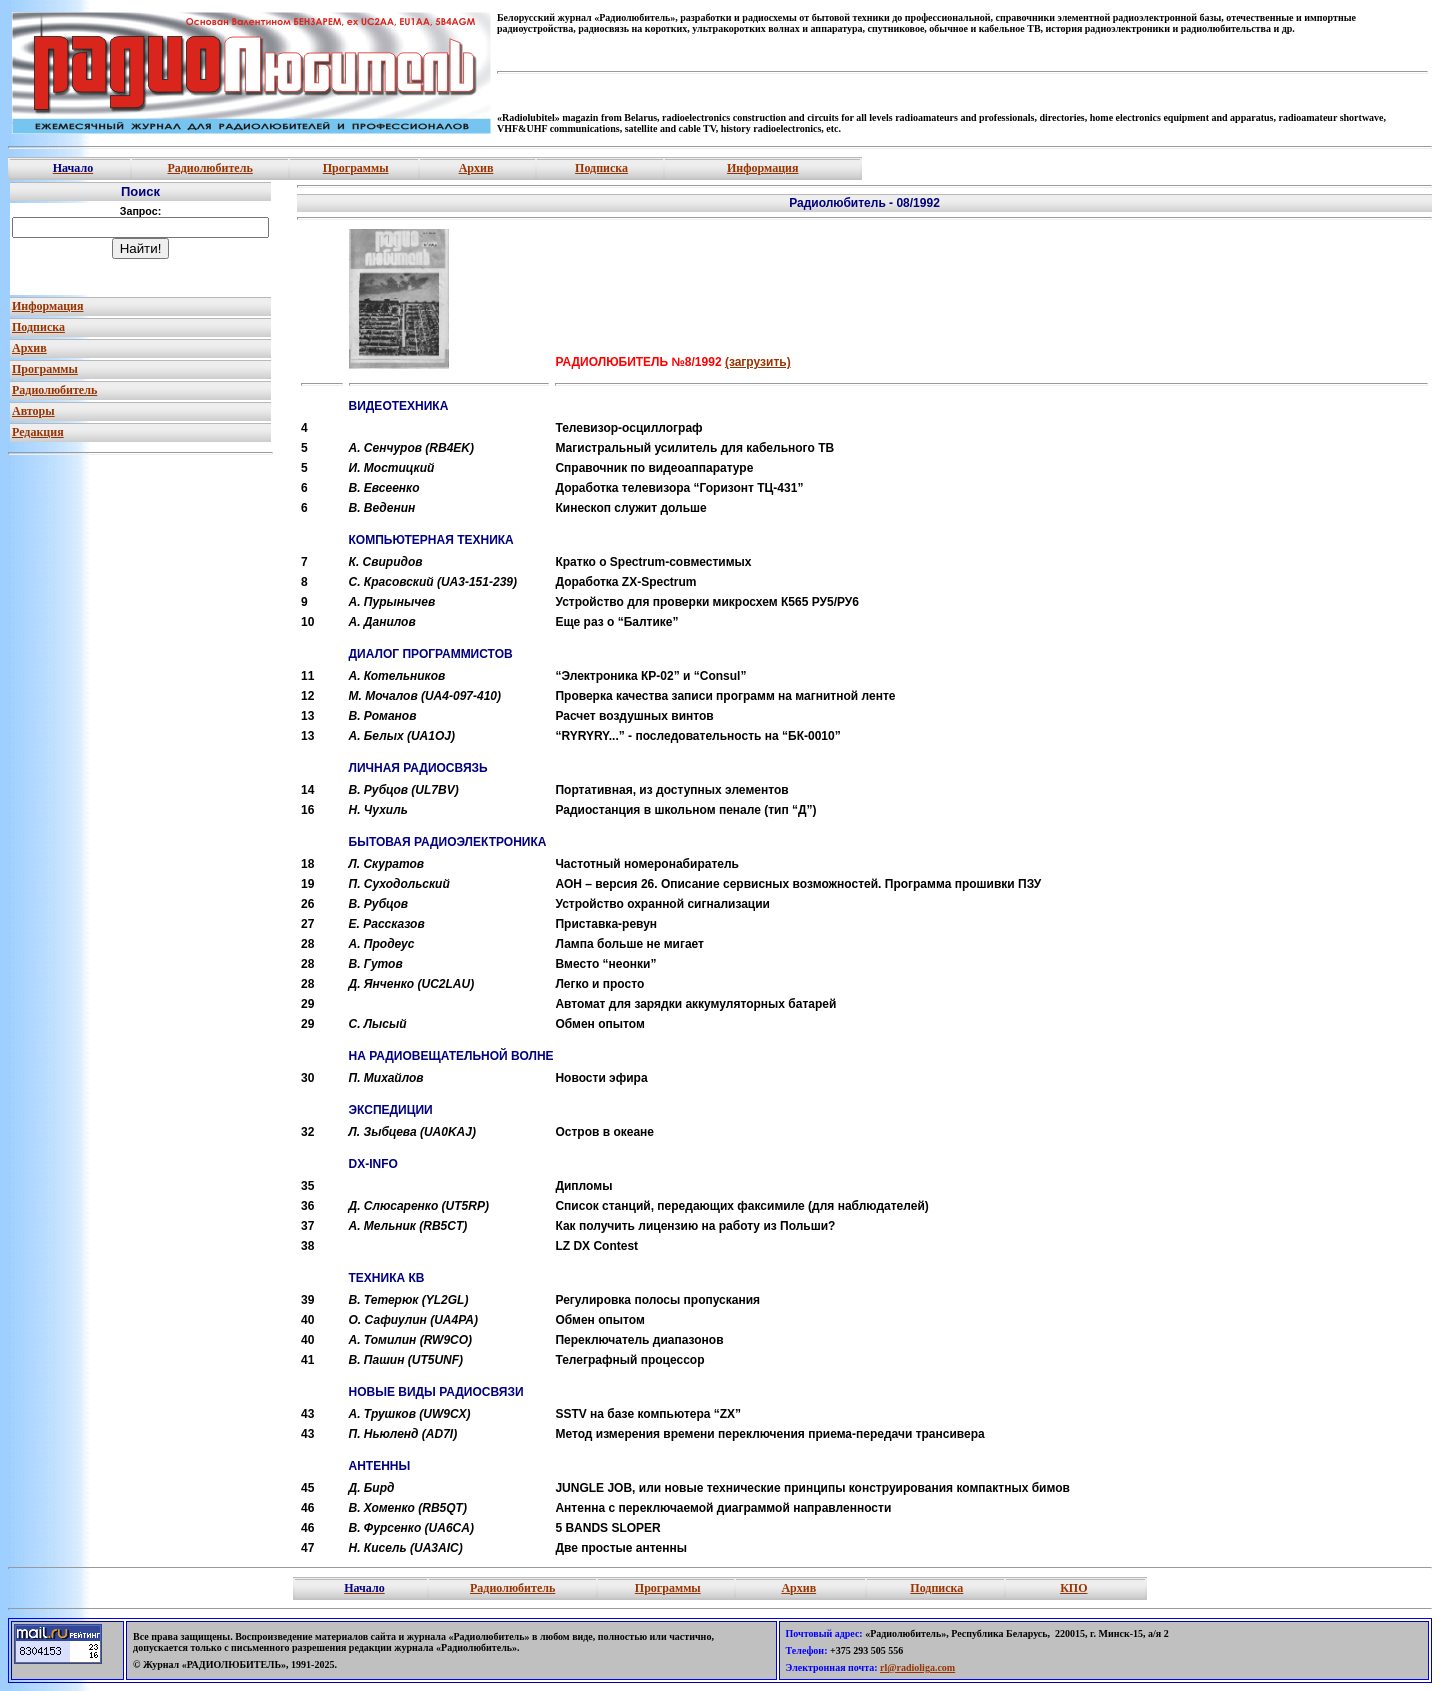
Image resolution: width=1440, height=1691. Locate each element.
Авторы (33, 411)
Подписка (601, 168)
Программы (356, 168)
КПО (1073, 1588)
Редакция (38, 432)
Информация (762, 168)
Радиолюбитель (209, 168)
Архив (476, 168)
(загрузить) (758, 362)
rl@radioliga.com (917, 1667)
